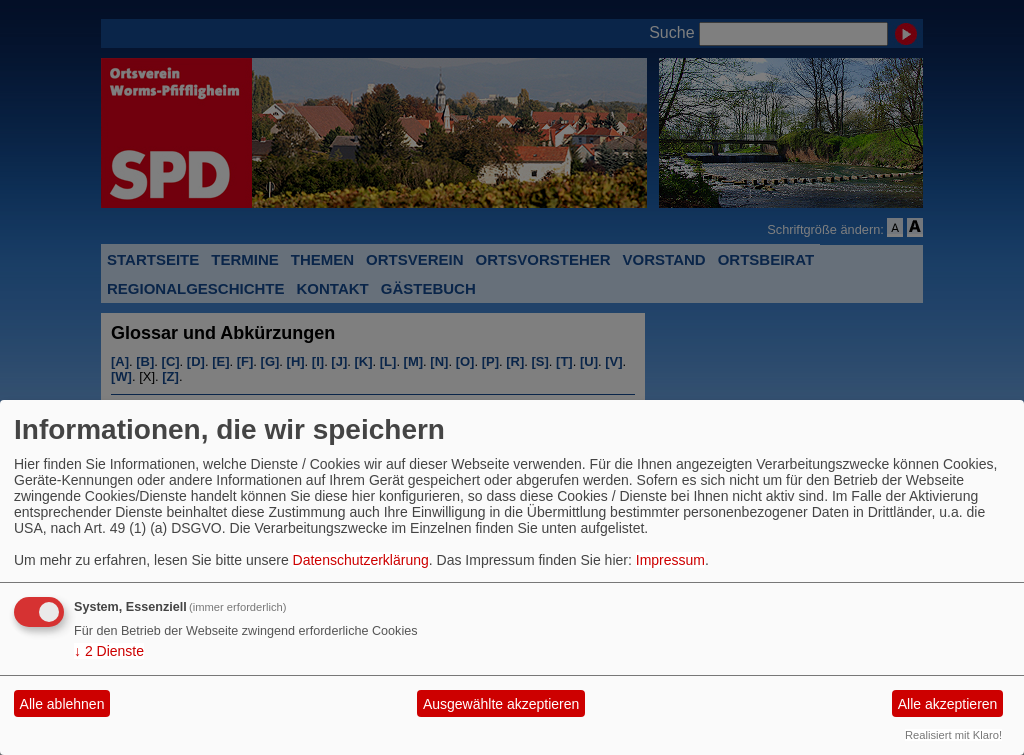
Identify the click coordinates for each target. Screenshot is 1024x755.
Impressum (670, 560)
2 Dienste (109, 651)
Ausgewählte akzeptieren (501, 704)
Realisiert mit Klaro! (953, 735)
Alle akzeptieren (948, 704)
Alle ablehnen (62, 704)
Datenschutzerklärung (361, 560)
